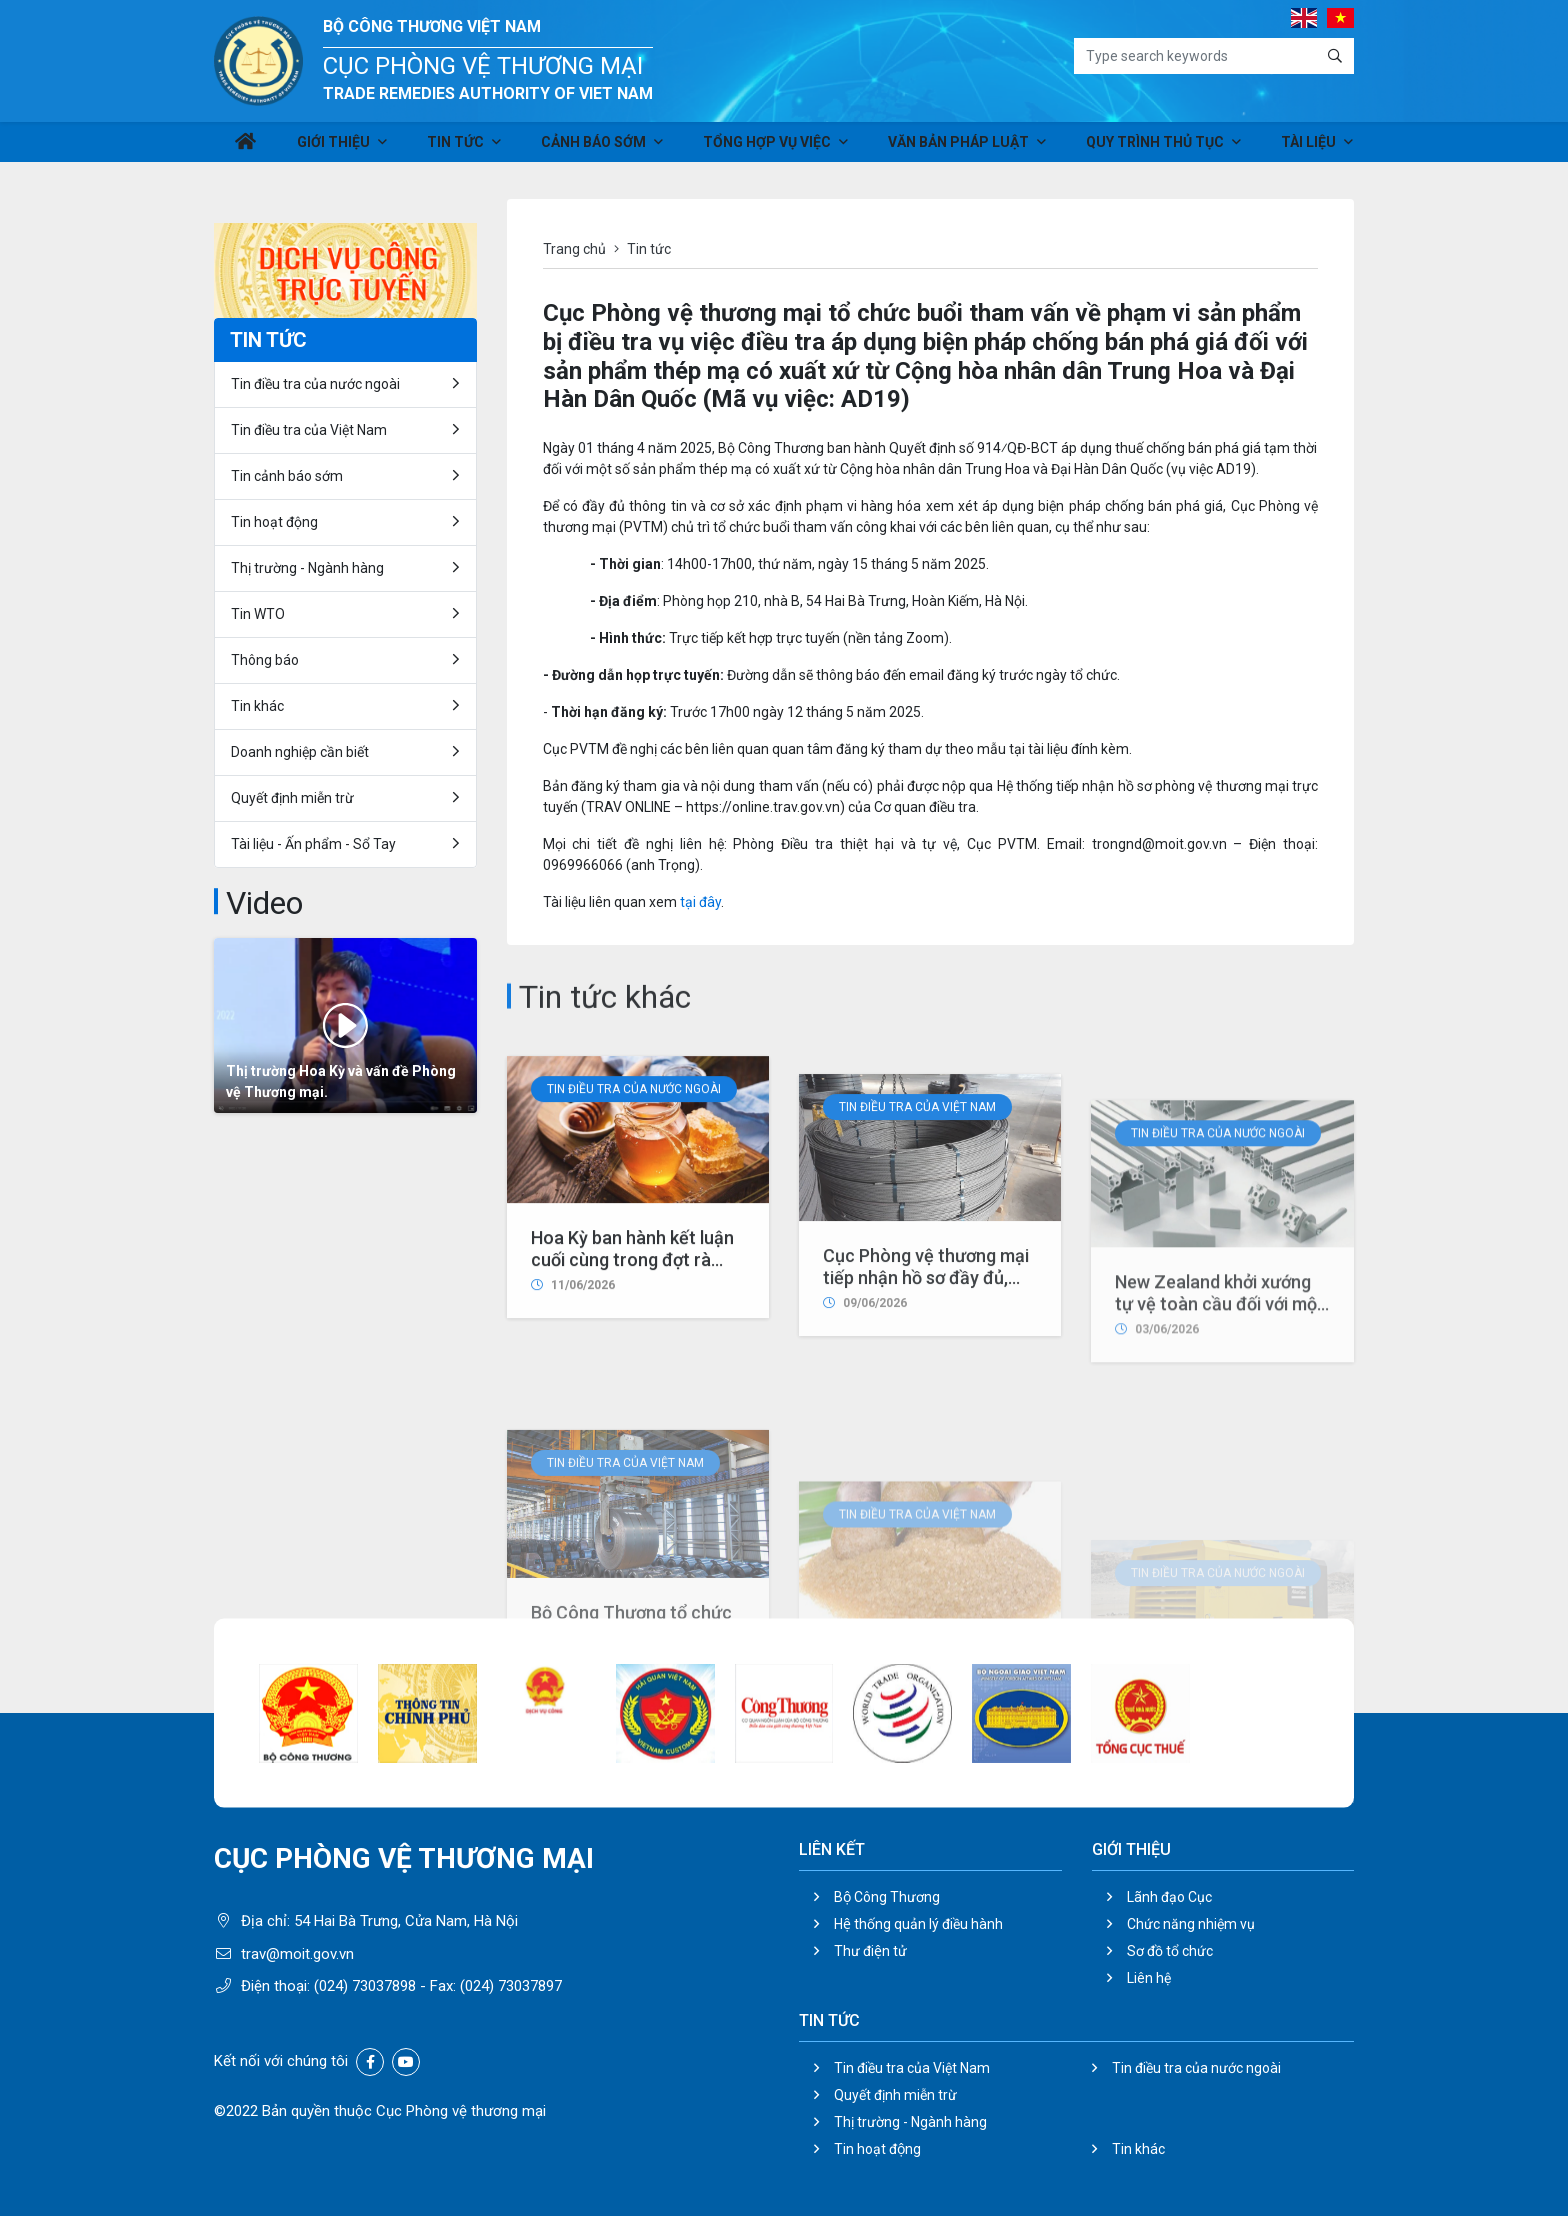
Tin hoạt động (877, 2149)
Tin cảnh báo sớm (287, 476)
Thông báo (265, 660)
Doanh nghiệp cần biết (300, 752)
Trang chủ (574, 249)
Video (264, 903)
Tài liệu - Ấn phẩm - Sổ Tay (313, 844)
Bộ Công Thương (887, 1897)
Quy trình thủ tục (1140, 148)
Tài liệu (1290, 148)
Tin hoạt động (274, 522)
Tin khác (257, 706)
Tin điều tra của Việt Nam (917, 1311)
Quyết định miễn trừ (292, 798)
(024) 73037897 (511, 1986)
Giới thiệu (334, 148)
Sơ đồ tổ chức (1170, 1951)
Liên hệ (1149, 1978)
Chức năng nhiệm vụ (1191, 1924)
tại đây (700, 902)
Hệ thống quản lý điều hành (918, 1924)
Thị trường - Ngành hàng (307, 568)
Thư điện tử (870, 1951)
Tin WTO (258, 614)
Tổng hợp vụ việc (760, 148)
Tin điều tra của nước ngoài (634, 1262)
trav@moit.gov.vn (297, 1954)
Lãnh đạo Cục (1169, 1897)
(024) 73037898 (365, 1986)
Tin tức (453, 148)
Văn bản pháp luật (948, 148)
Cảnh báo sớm (590, 148)
